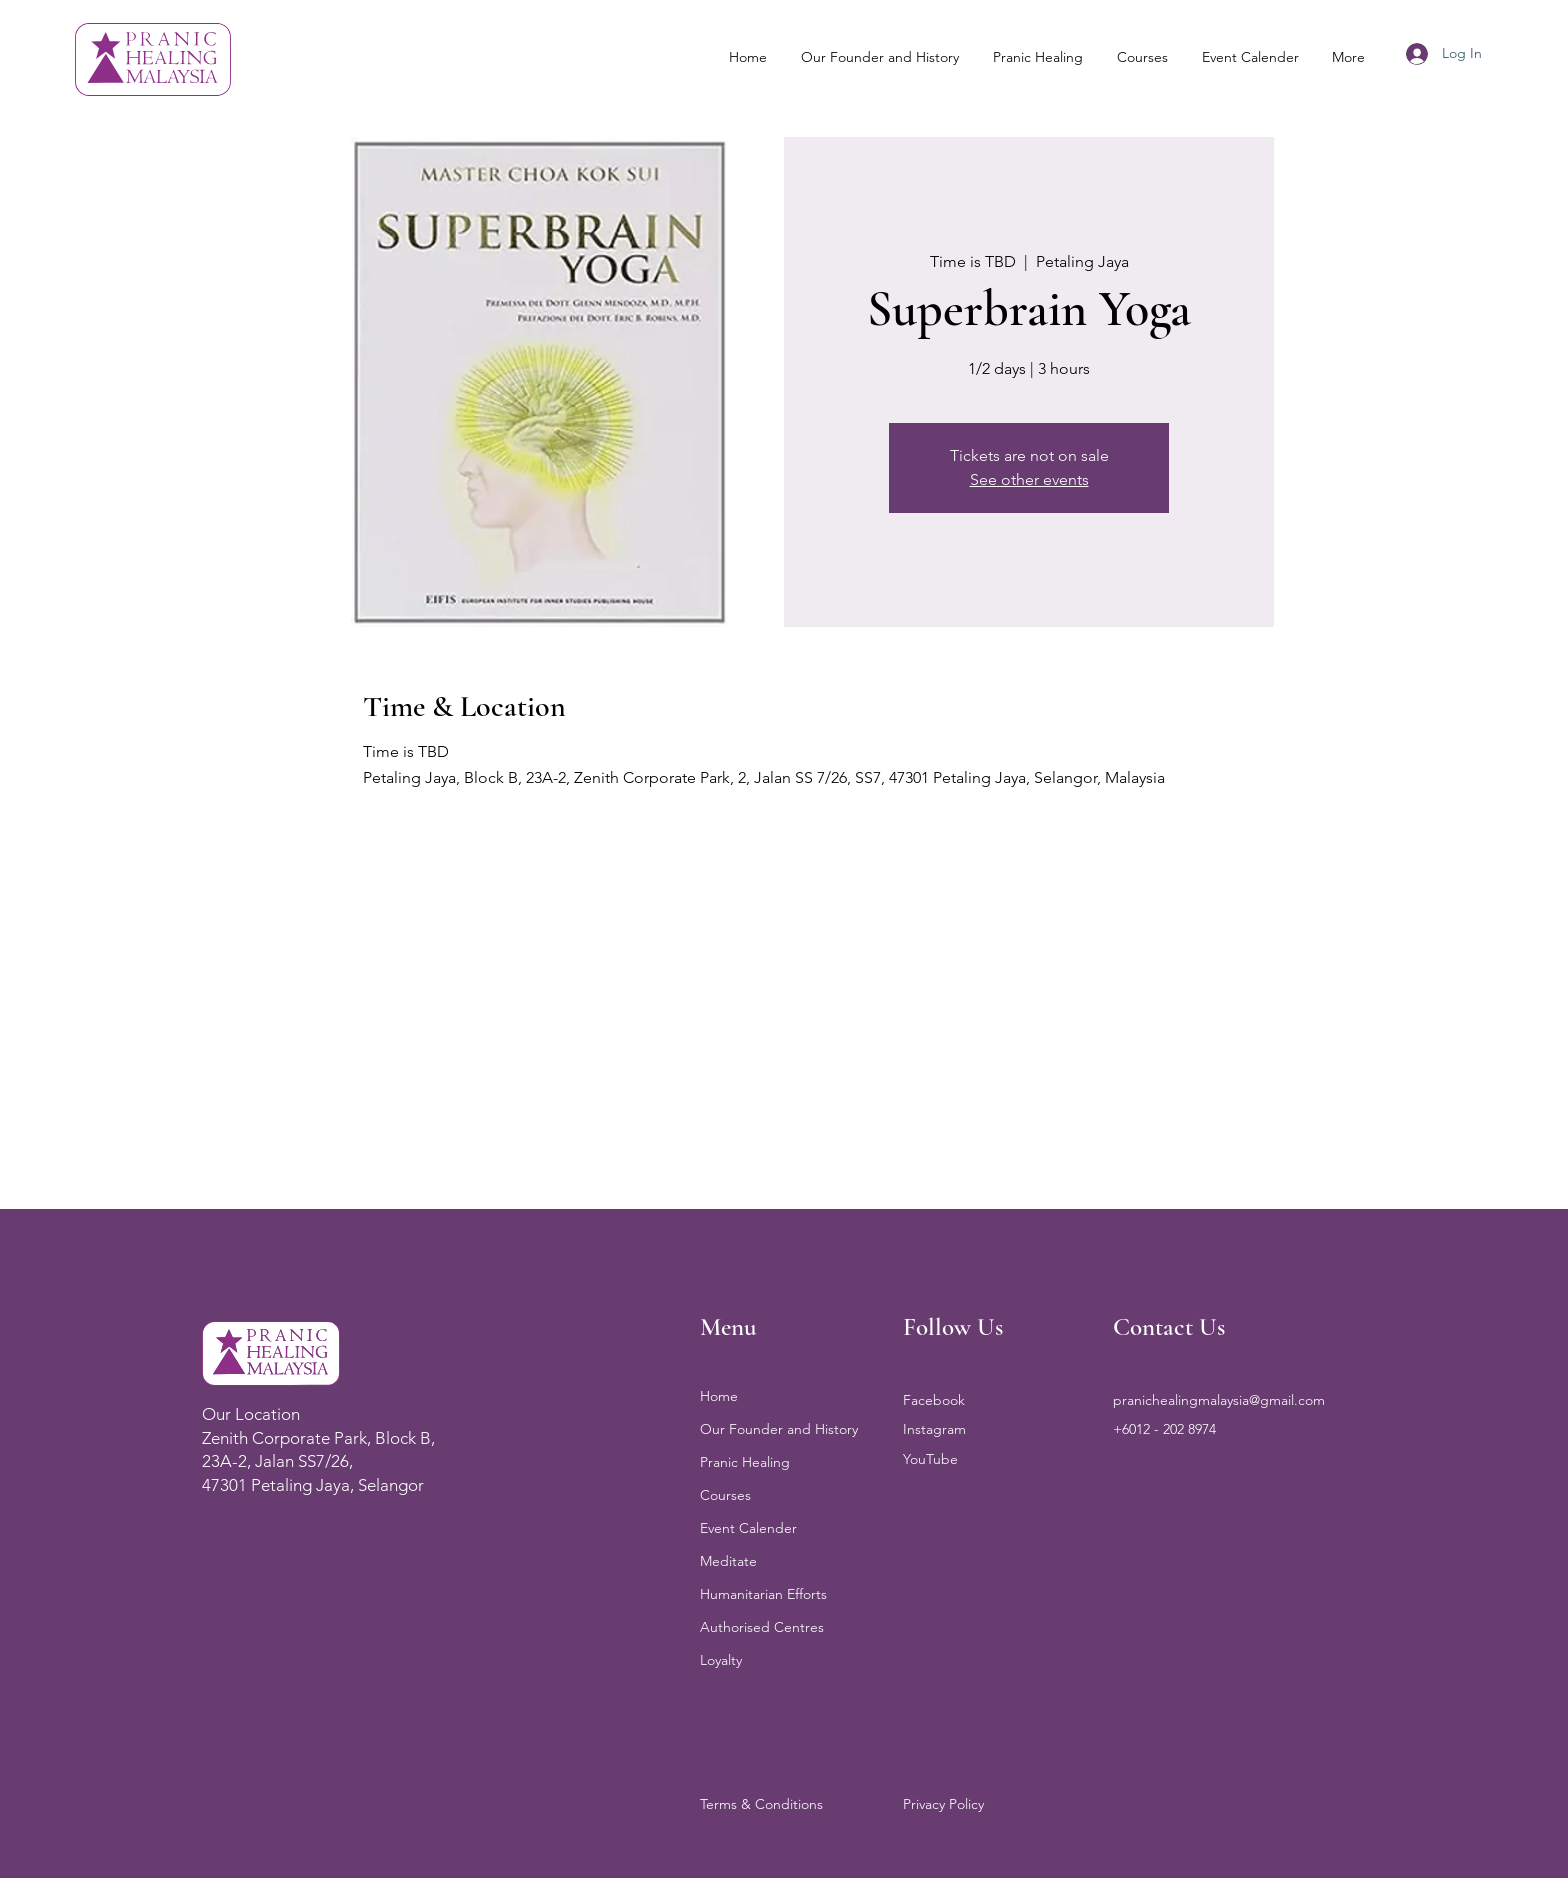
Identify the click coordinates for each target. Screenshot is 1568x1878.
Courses (725, 1495)
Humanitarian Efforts (763, 1594)
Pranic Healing (745, 1462)
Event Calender (748, 1528)
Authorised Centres (762, 1627)
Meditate (728, 1561)
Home (719, 1396)
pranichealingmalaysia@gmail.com (1219, 1400)
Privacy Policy (943, 1804)
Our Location (251, 1414)
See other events (1029, 479)
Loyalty (721, 1660)
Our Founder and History (779, 1429)
